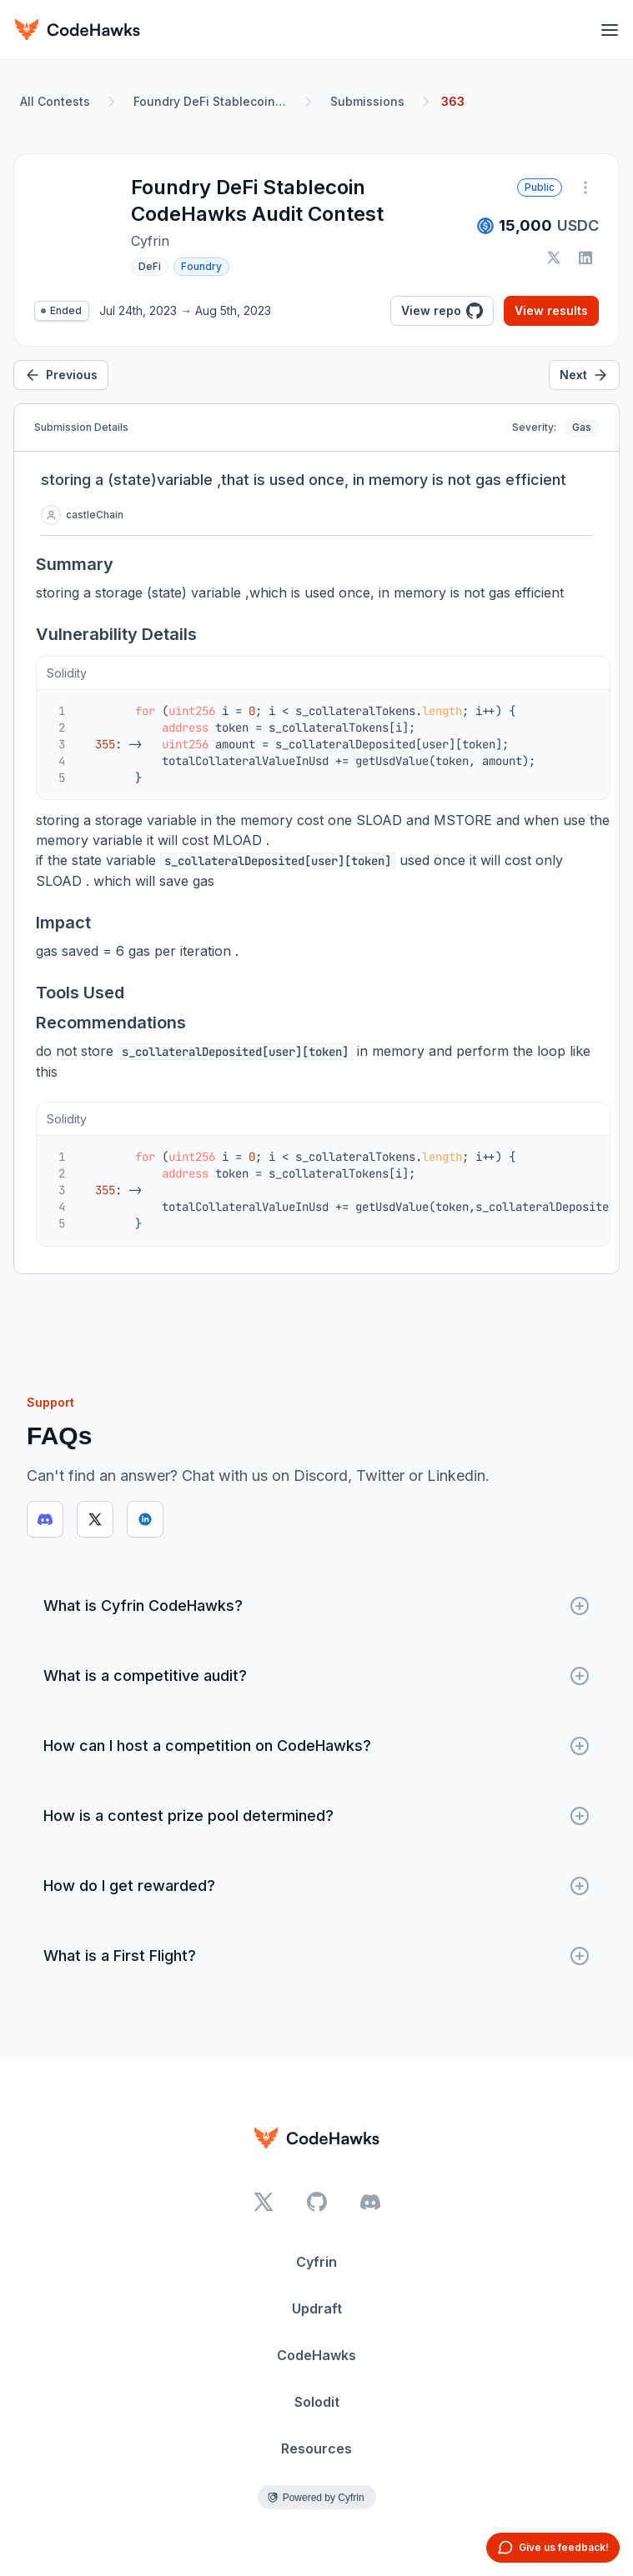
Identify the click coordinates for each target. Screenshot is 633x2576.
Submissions (367, 101)
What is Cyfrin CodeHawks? (316, 1606)
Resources (316, 2448)
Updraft (317, 2308)
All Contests (55, 101)
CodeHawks (316, 2355)
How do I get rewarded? (316, 1886)
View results (551, 310)
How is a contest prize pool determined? (316, 1816)
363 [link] (453, 101)
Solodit (316, 2401)
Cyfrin (316, 2261)
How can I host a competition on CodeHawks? (316, 1746)
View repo (442, 311)
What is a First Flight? (316, 1956)
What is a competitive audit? (316, 1676)
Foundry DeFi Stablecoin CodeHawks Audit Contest (213, 101)
